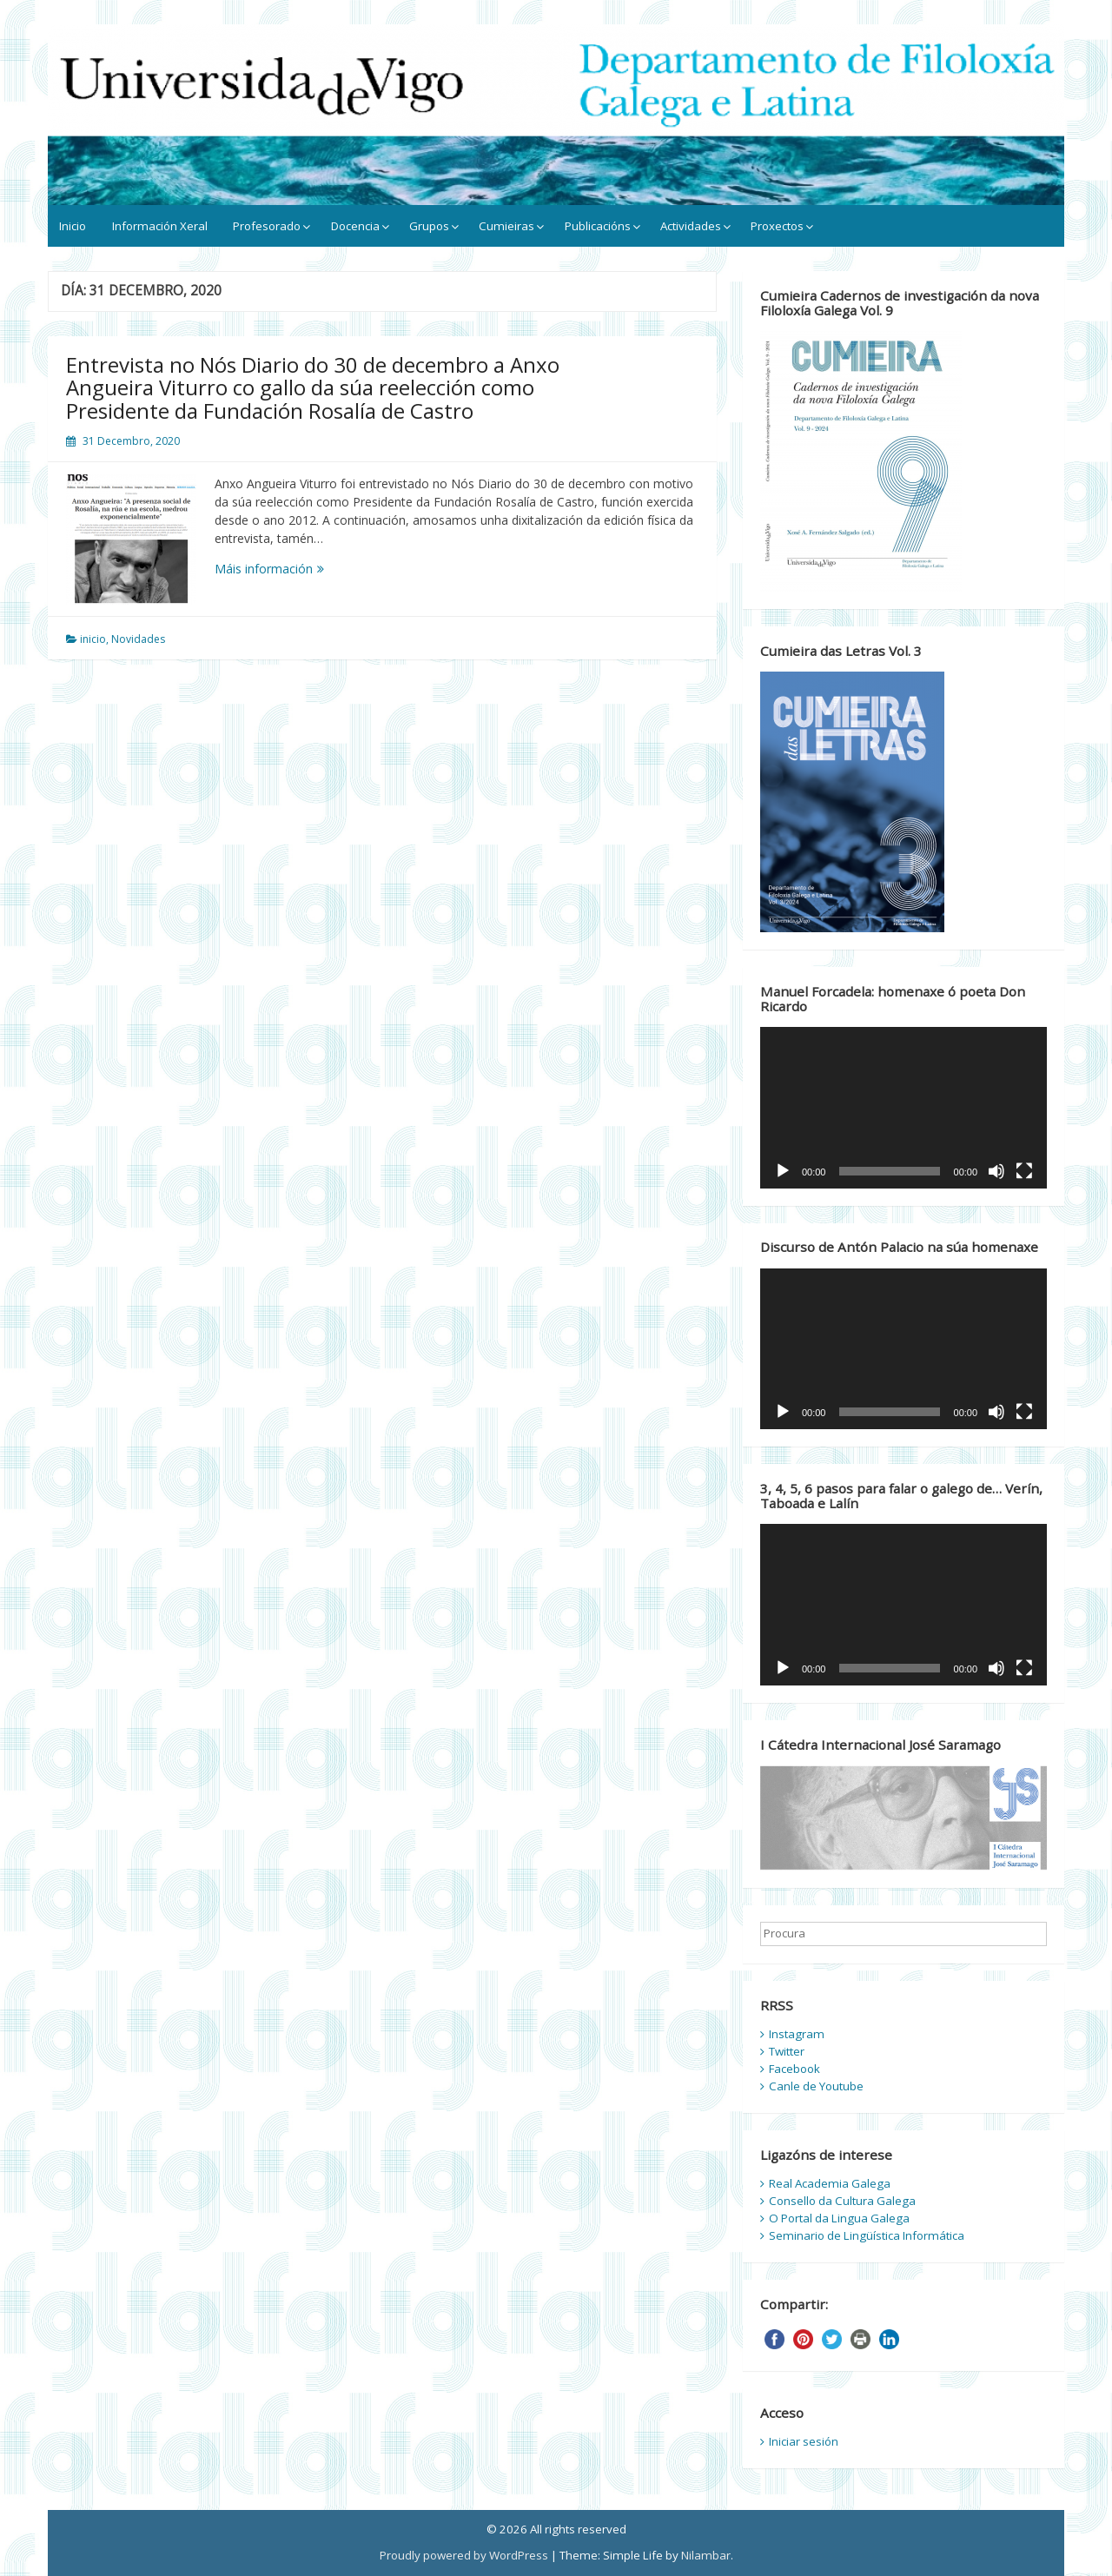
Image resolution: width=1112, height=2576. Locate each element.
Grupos (429, 226)
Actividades (690, 226)
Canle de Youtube (816, 2086)
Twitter (786, 2051)
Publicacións (598, 226)
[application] (903, 1108)
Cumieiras (506, 226)
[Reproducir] (782, 1171)
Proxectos (777, 226)
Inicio (72, 226)
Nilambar (706, 2555)
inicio (93, 639)
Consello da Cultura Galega (842, 2200)
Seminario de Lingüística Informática (866, 2235)
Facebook (794, 2068)
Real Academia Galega (829, 2183)
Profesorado (267, 226)
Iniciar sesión (803, 2441)
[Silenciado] (996, 1171)
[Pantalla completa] (1024, 1171)
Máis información (293, 569)
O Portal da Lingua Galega (839, 2218)
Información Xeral (160, 226)
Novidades (138, 639)
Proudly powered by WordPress (464, 2555)
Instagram (796, 2034)
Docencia (355, 226)
